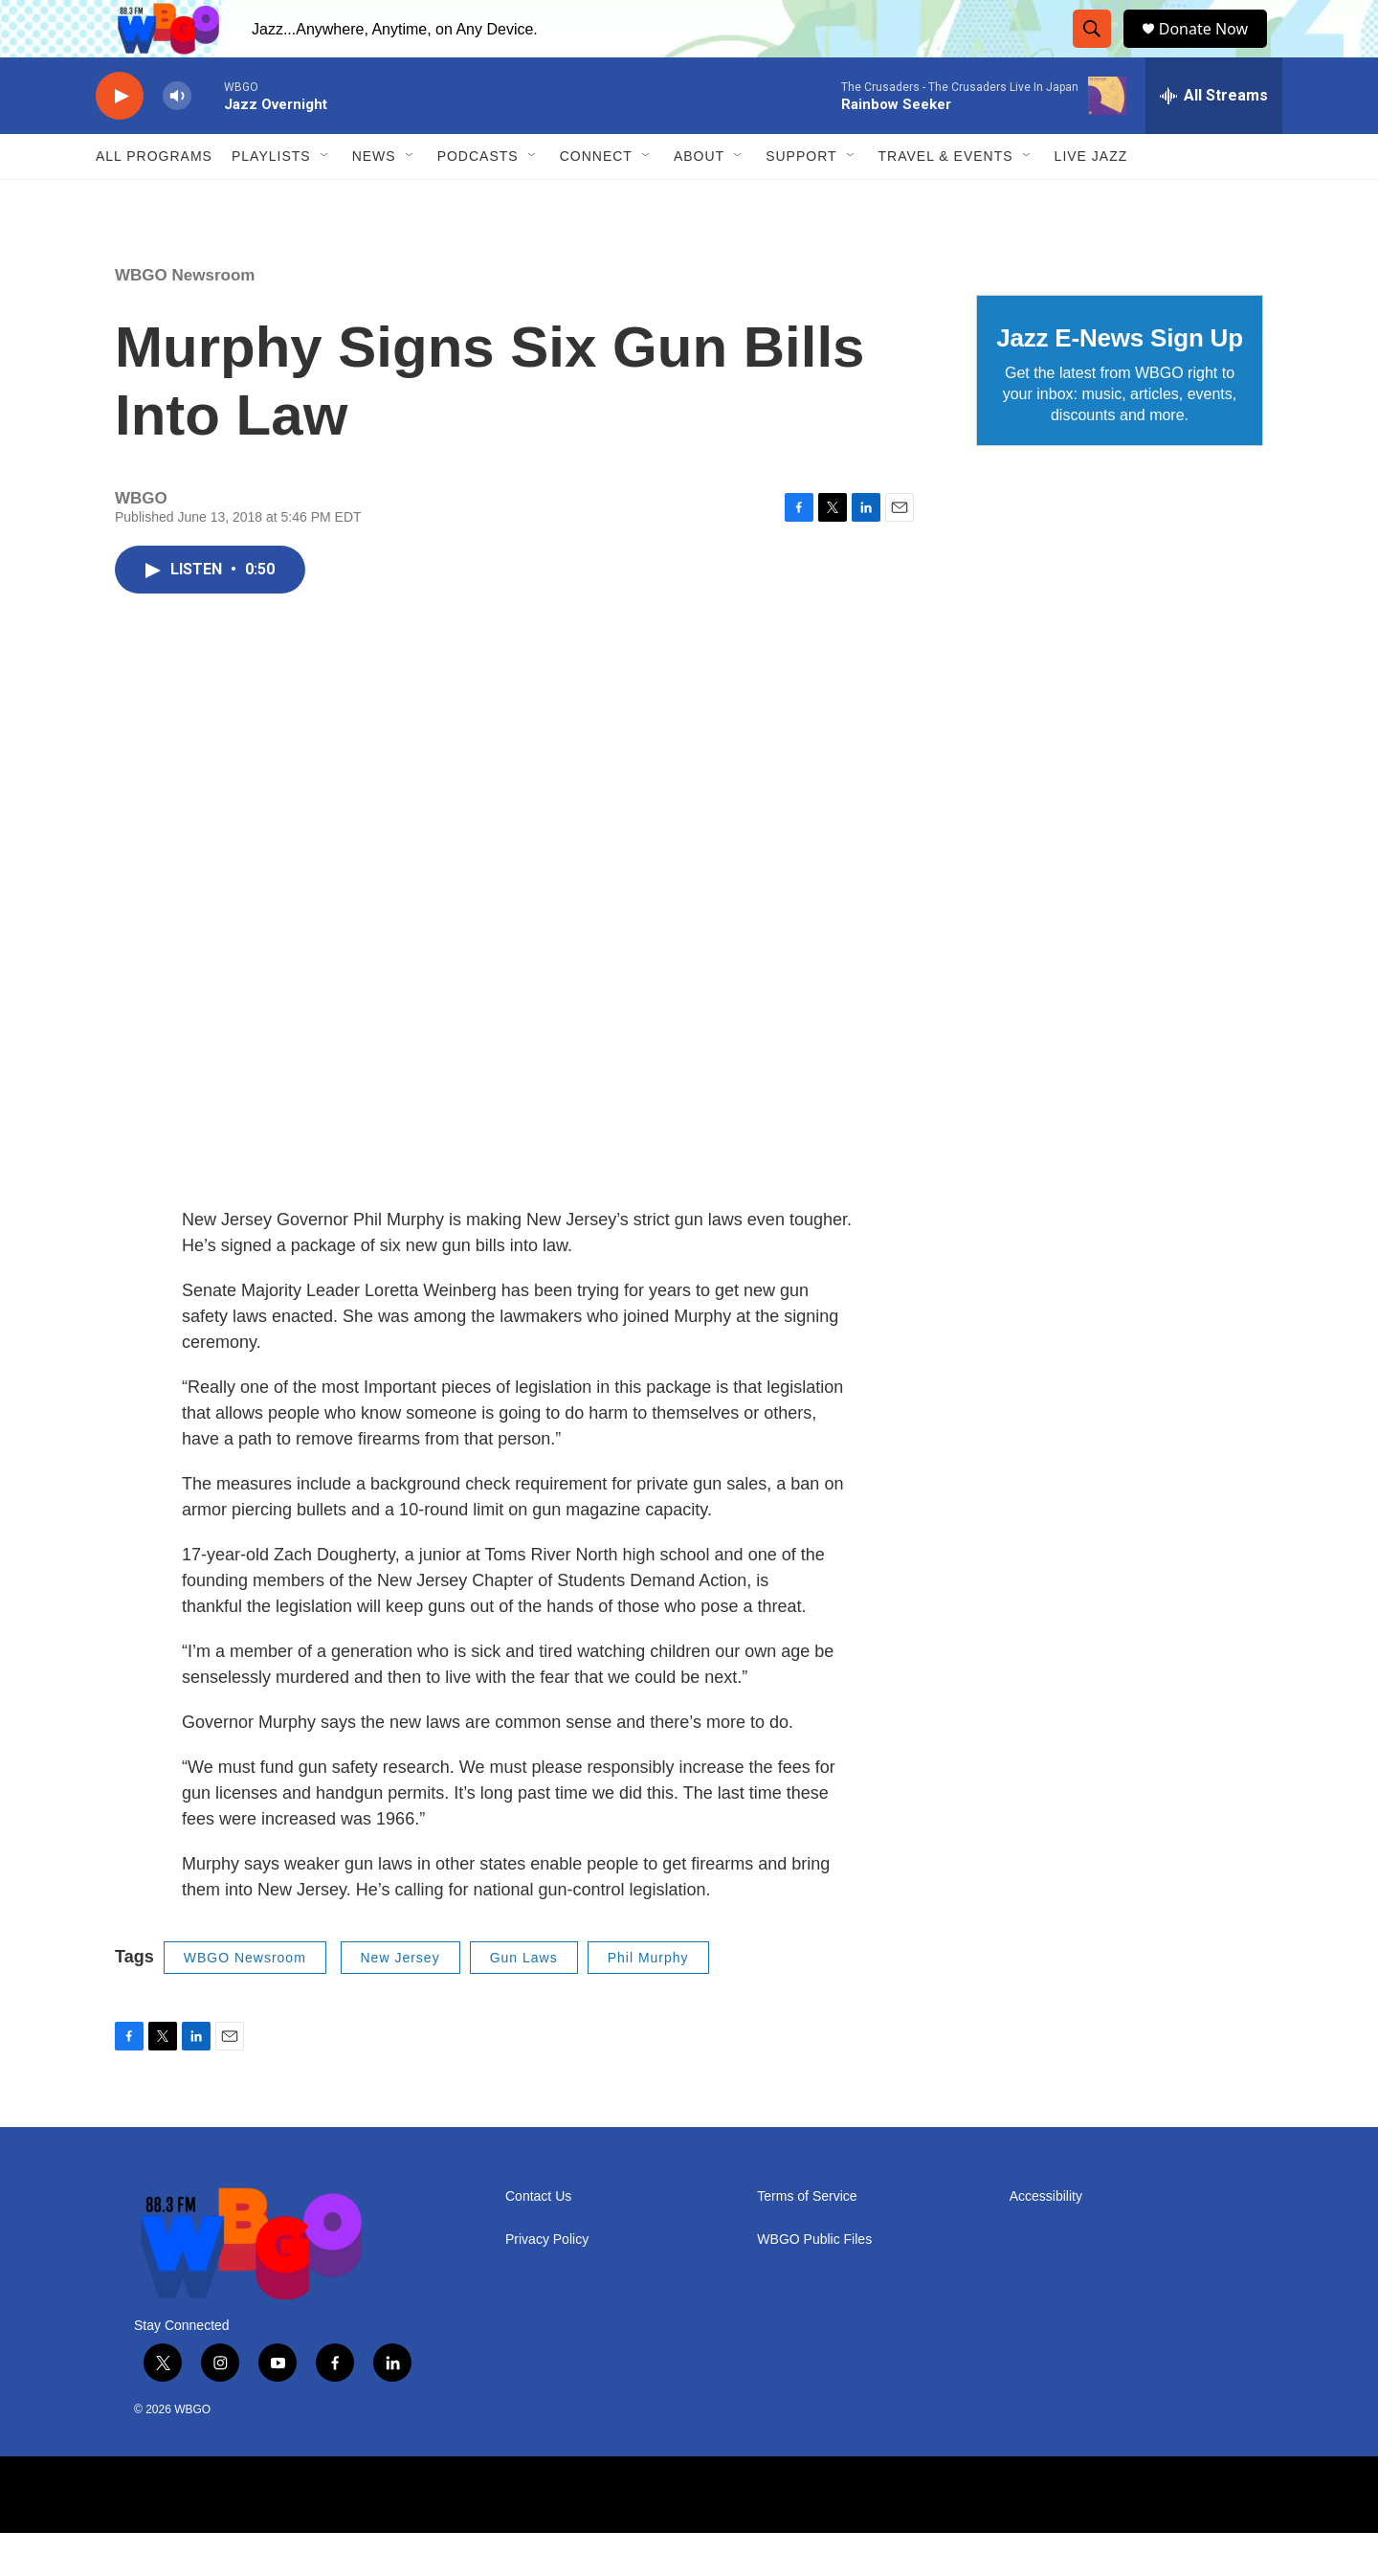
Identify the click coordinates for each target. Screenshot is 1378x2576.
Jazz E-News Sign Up (1119, 381)
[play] (119, 139)
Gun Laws (524, 2000)
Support (801, 199)
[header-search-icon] (1096, 51)
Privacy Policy (547, 2282)
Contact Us (538, 2239)
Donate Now (1213, 50)
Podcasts (478, 199)
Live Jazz (1091, 199)
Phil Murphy (648, 2000)
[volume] (177, 139)
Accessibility (1046, 2239)
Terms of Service (806, 2239)
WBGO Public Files (814, 2282)
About (699, 199)
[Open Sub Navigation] (325, 199)
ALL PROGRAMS (154, 199)
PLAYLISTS (271, 199)
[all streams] (1213, 139)
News (374, 199)
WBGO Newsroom (185, 318)
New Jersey (400, 2000)
